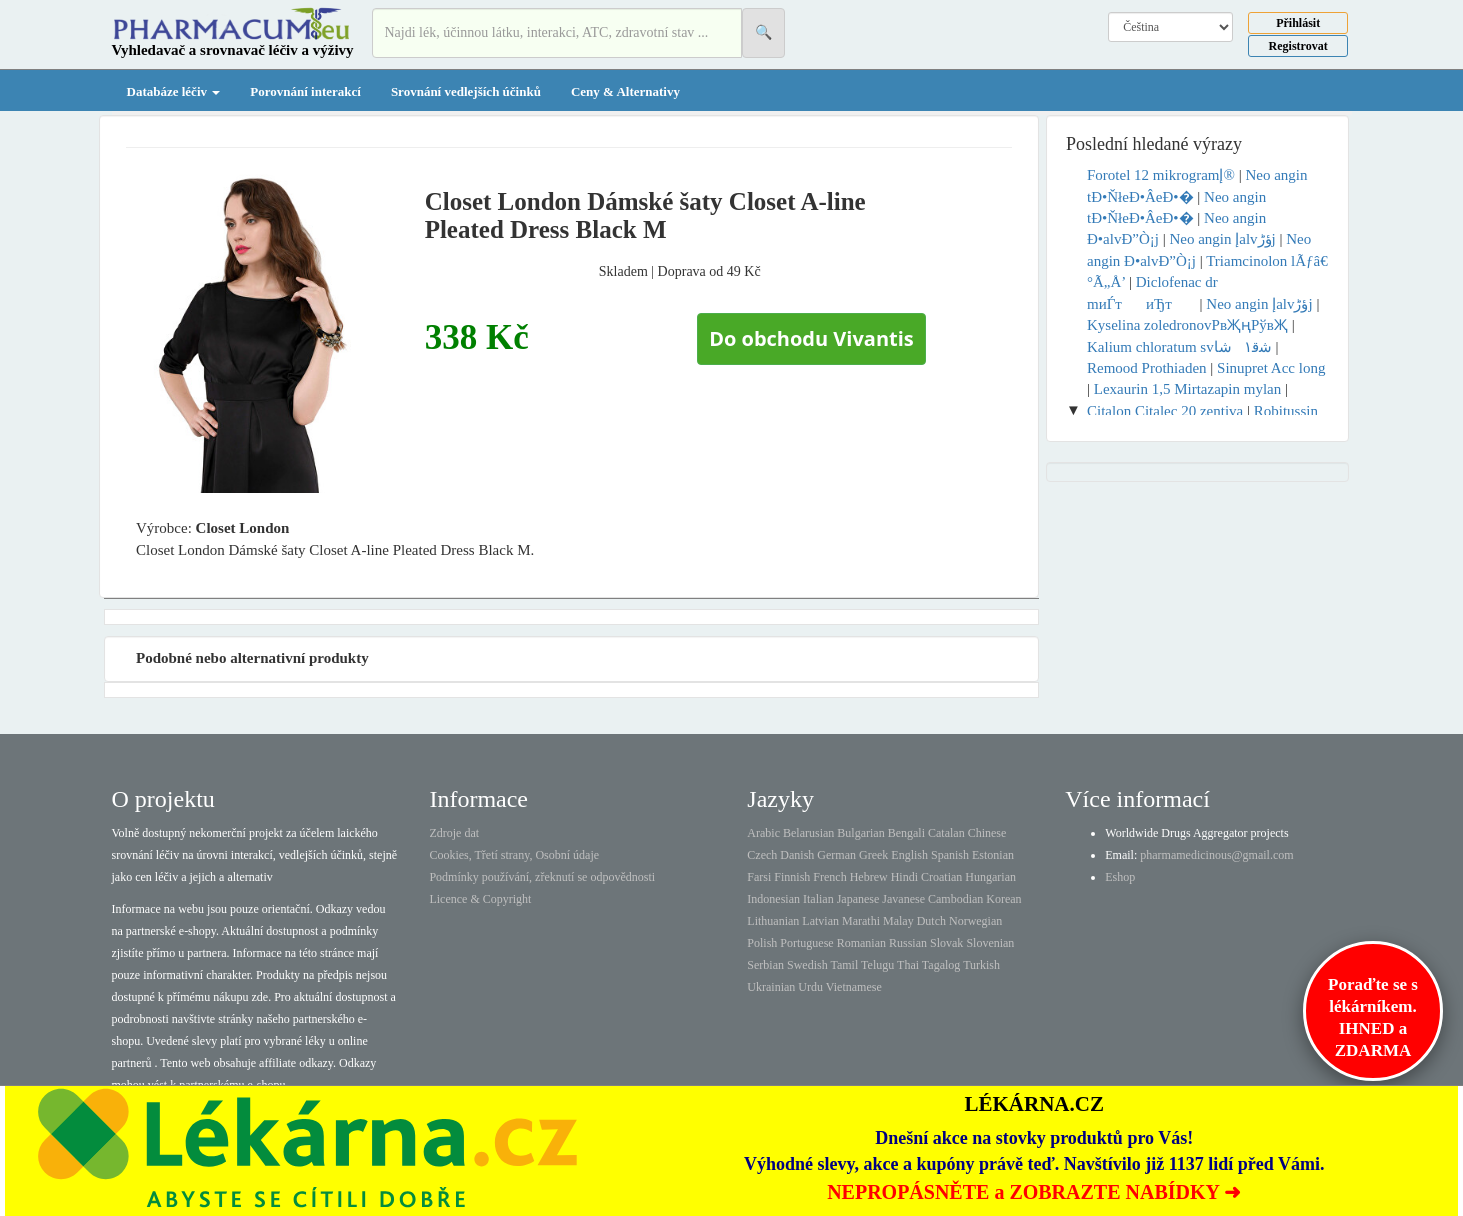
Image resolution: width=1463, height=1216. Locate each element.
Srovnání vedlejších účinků (466, 91)
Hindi (904, 877)
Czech (762, 855)
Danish (797, 855)
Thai (908, 965)
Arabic (763, 833)
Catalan (946, 833)
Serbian (765, 965)
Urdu (810, 987)
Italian (818, 899)
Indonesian (773, 899)
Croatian (941, 877)
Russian (908, 943)
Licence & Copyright (480, 899)
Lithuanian (773, 921)
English (909, 855)
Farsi (759, 877)
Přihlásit (1298, 23)
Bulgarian (860, 833)
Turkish (981, 965)
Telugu (877, 965)
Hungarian (990, 877)
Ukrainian (771, 987)
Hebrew (869, 877)
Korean (1003, 899)
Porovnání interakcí (305, 91)
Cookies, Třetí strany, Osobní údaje (514, 855)
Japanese (858, 899)
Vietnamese (854, 987)
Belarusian (808, 833)
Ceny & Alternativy (625, 91)
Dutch (931, 921)
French (829, 877)
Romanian (861, 943)
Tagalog (941, 965)
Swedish (807, 965)
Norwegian (975, 921)
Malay (898, 921)
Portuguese (806, 943)
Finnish (792, 877)
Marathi (861, 921)
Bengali (906, 833)
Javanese (903, 899)
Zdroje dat (454, 833)
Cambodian (955, 899)
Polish (762, 943)
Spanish (950, 855)
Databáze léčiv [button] (174, 91)
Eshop (1120, 877)
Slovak (946, 943)
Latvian (820, 921)
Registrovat (1298, 46)
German (836, 855)
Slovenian (990, 943)
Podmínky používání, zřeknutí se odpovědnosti (542, 877)
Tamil (844, 965)
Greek (873, 855)
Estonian (993, 855)
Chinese (987, 833)
